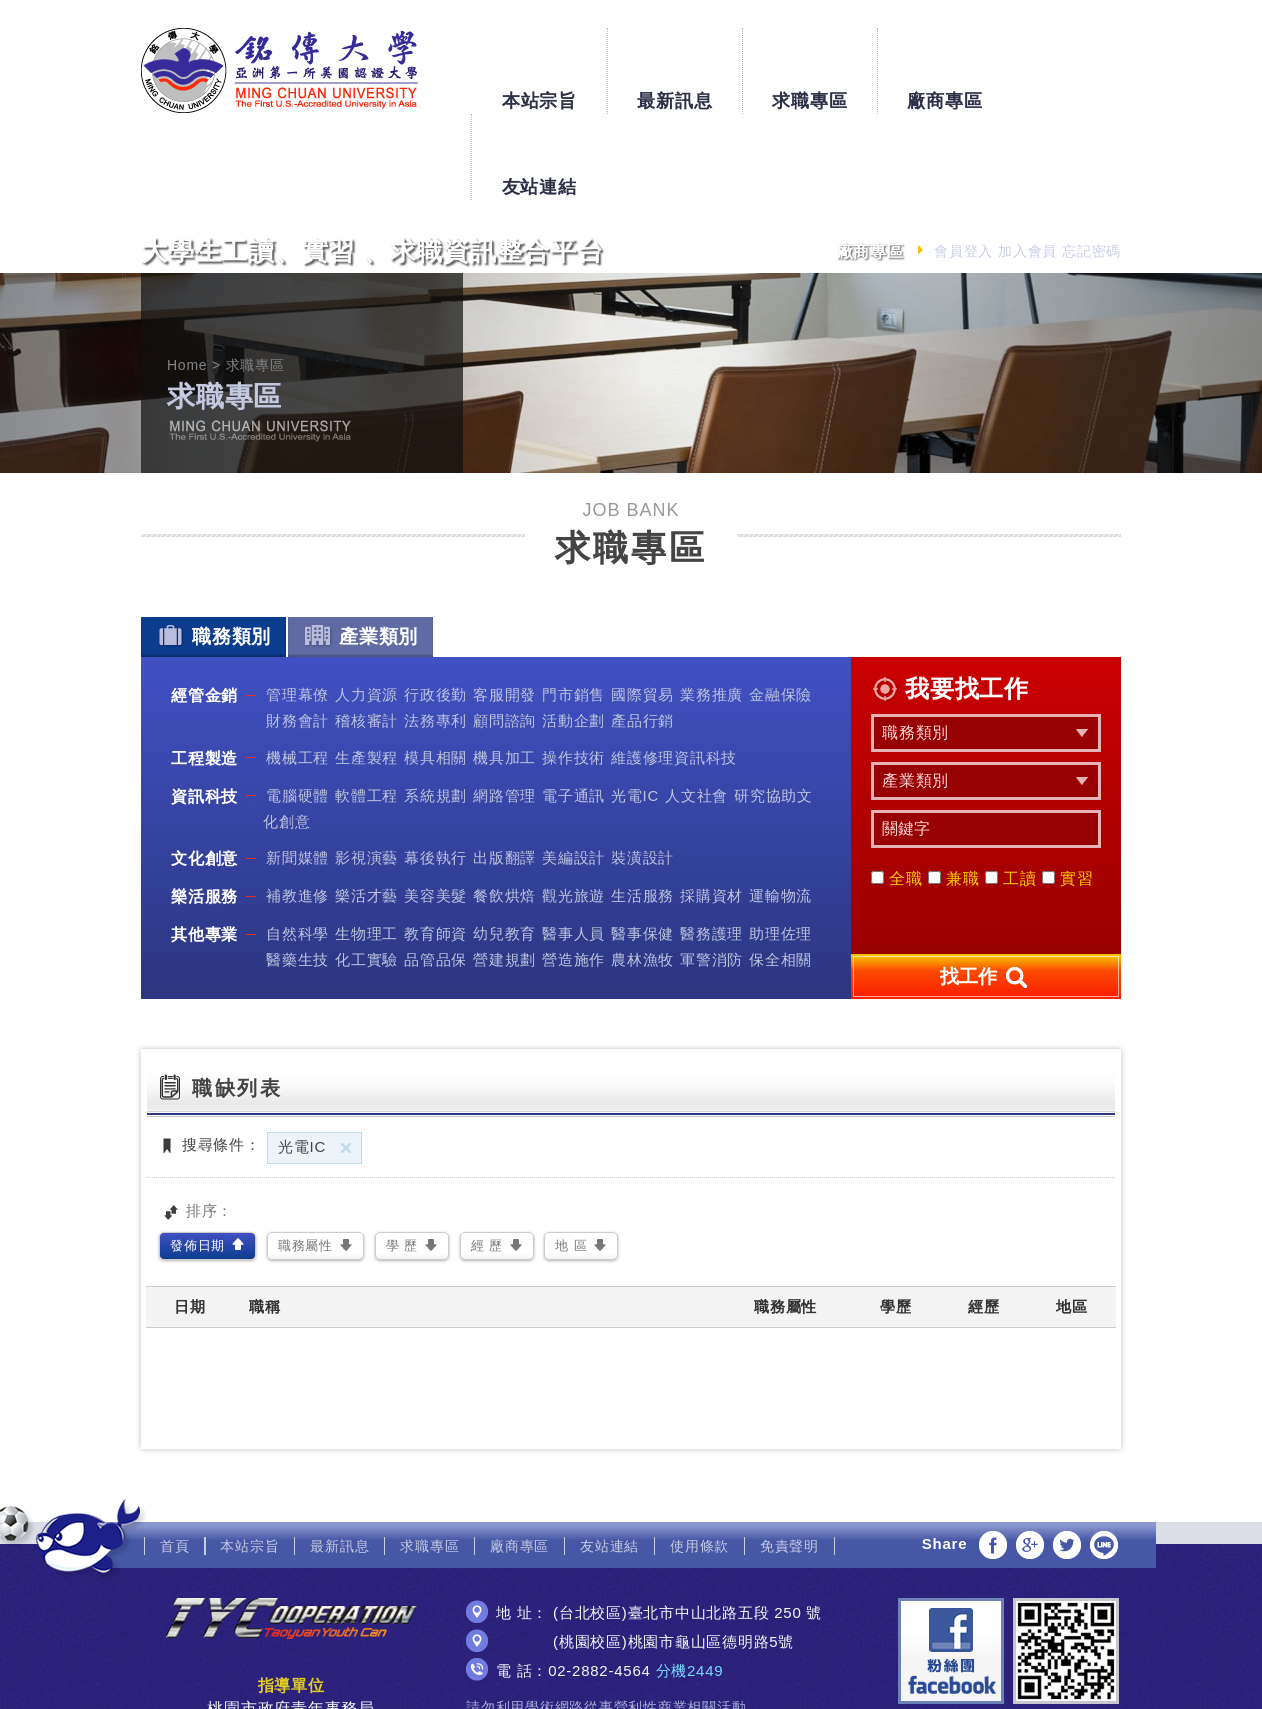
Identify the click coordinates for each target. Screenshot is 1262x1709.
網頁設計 (630, 1676)
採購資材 (711, 809)
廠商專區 (944, 62)
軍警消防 (711, 873)
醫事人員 (573, 847)
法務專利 (435, 634)
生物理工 (366, 847)
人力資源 (366, 608)
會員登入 (963, 165)
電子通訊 (573, 708)
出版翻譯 (504, 771)
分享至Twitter (1067, 1458)
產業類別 (360, 549)
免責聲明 (789, 1459)
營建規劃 (504, 873)
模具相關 (435, 670)
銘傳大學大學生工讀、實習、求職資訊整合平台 (279, 70)
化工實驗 (366, 873)
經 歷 (487, 1159)
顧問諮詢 (504, 634)
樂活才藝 (366, 809)
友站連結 (1079, 62)
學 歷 (402, 1159)
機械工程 (297, 670)
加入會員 (1027, 165)
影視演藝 (366, 771)
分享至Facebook (993, 1458)
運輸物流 (780, 809)
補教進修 (297, 809)
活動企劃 (573, 634)
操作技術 (573, 670)
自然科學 (297, 847)
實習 (1068, 792)
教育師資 (435, 847)
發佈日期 (197, 1159)
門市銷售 (573, 608)
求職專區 (809, 62)
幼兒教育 (504, 847)
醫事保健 (642, 847)
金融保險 (780, 608)
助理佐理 (780, 847)
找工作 (986, 891)
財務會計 (297, 634)
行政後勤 (435, 608)
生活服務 (642, 809)
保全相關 (780, 873)
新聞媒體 (297, 771)
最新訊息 (674, 62)
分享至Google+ (1030, 1458)
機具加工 (504, 670)
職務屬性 (305, 1159)
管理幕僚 (297, 608)
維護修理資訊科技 (674, 670)
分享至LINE (1104, 1458)
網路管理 (504, 708)
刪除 (346, 1061)
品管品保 (435, 873)
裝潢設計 (642, 771)
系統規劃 (435, 708)
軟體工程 (366, 708)
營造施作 (573, 873)
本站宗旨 (538, 62)
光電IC (635, 708)
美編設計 (573, 771)
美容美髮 (435, 809)
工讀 (1011, 792)
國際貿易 (642, 608)
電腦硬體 (297, 708)
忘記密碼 (1091, 165)
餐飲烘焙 (504, 809)
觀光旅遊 (573, 809)
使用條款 (699, 1459)
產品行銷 (642, 634)
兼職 (954, 792)
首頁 (175, 1459)
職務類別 (213, 549)
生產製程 (366, 670)
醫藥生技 (297, 873)
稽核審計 (366, 634)
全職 (897, 792)
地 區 (571, 1159)
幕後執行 (435, 771)
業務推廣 (711, 608)
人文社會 (696, 708)
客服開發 (504, 608)
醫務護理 (711, 847)
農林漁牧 (642, 873)
